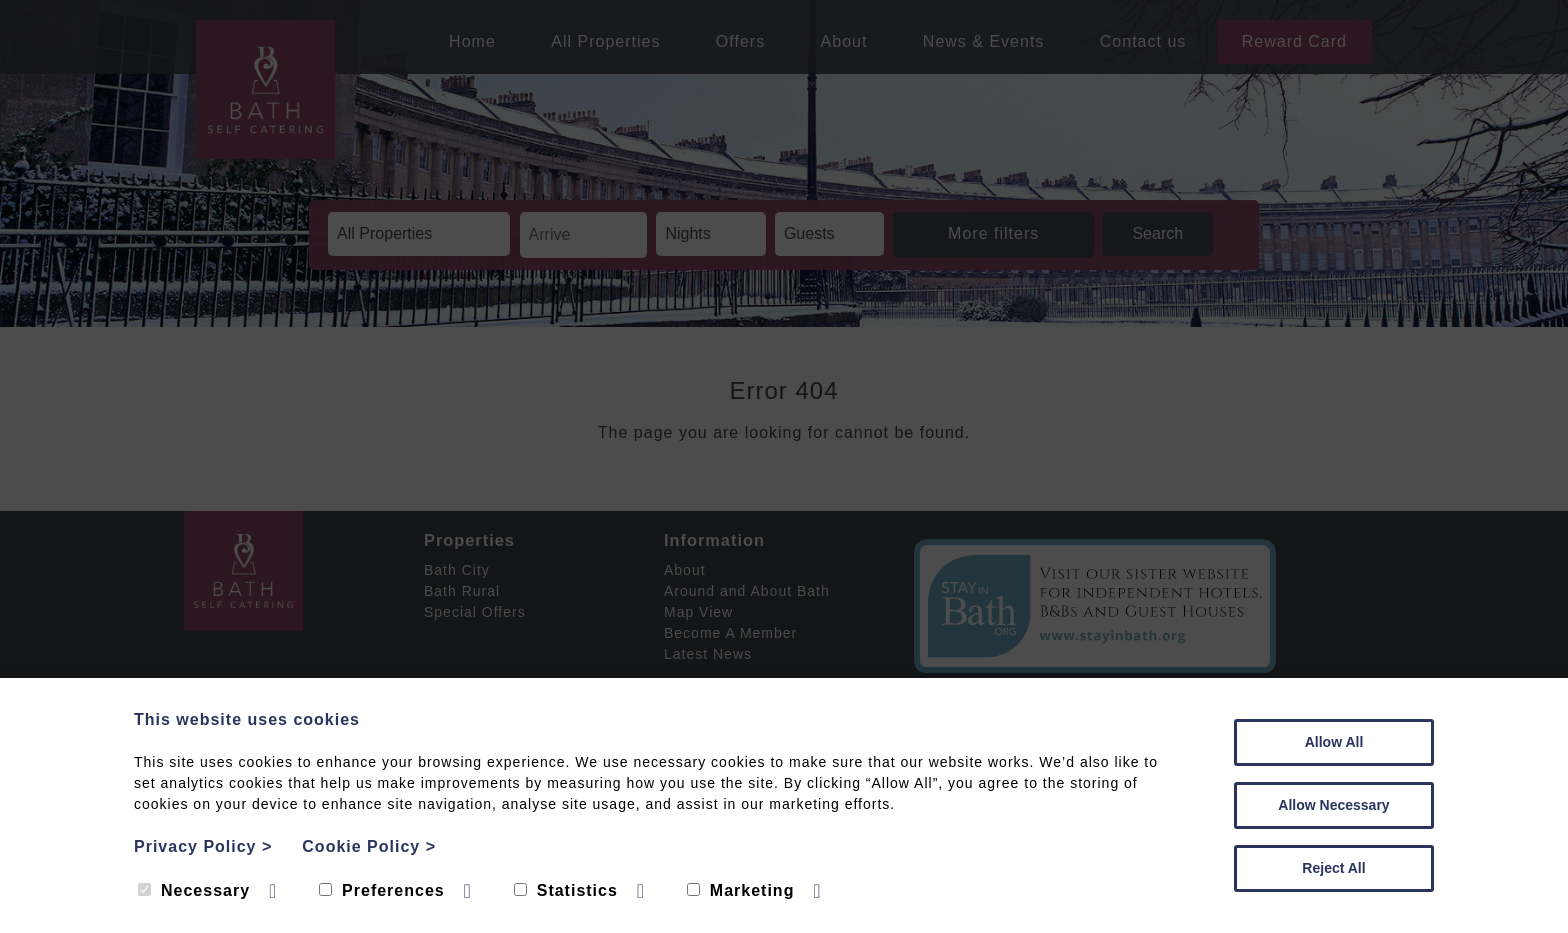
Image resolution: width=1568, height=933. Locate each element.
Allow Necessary (1333, 805)
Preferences (382, 890)
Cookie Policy (369, 846)
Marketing (741, 890)
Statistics (566, 890)
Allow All (1334, 742)
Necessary (194, 890)
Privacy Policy (203, 846)
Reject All (1333, 868)
